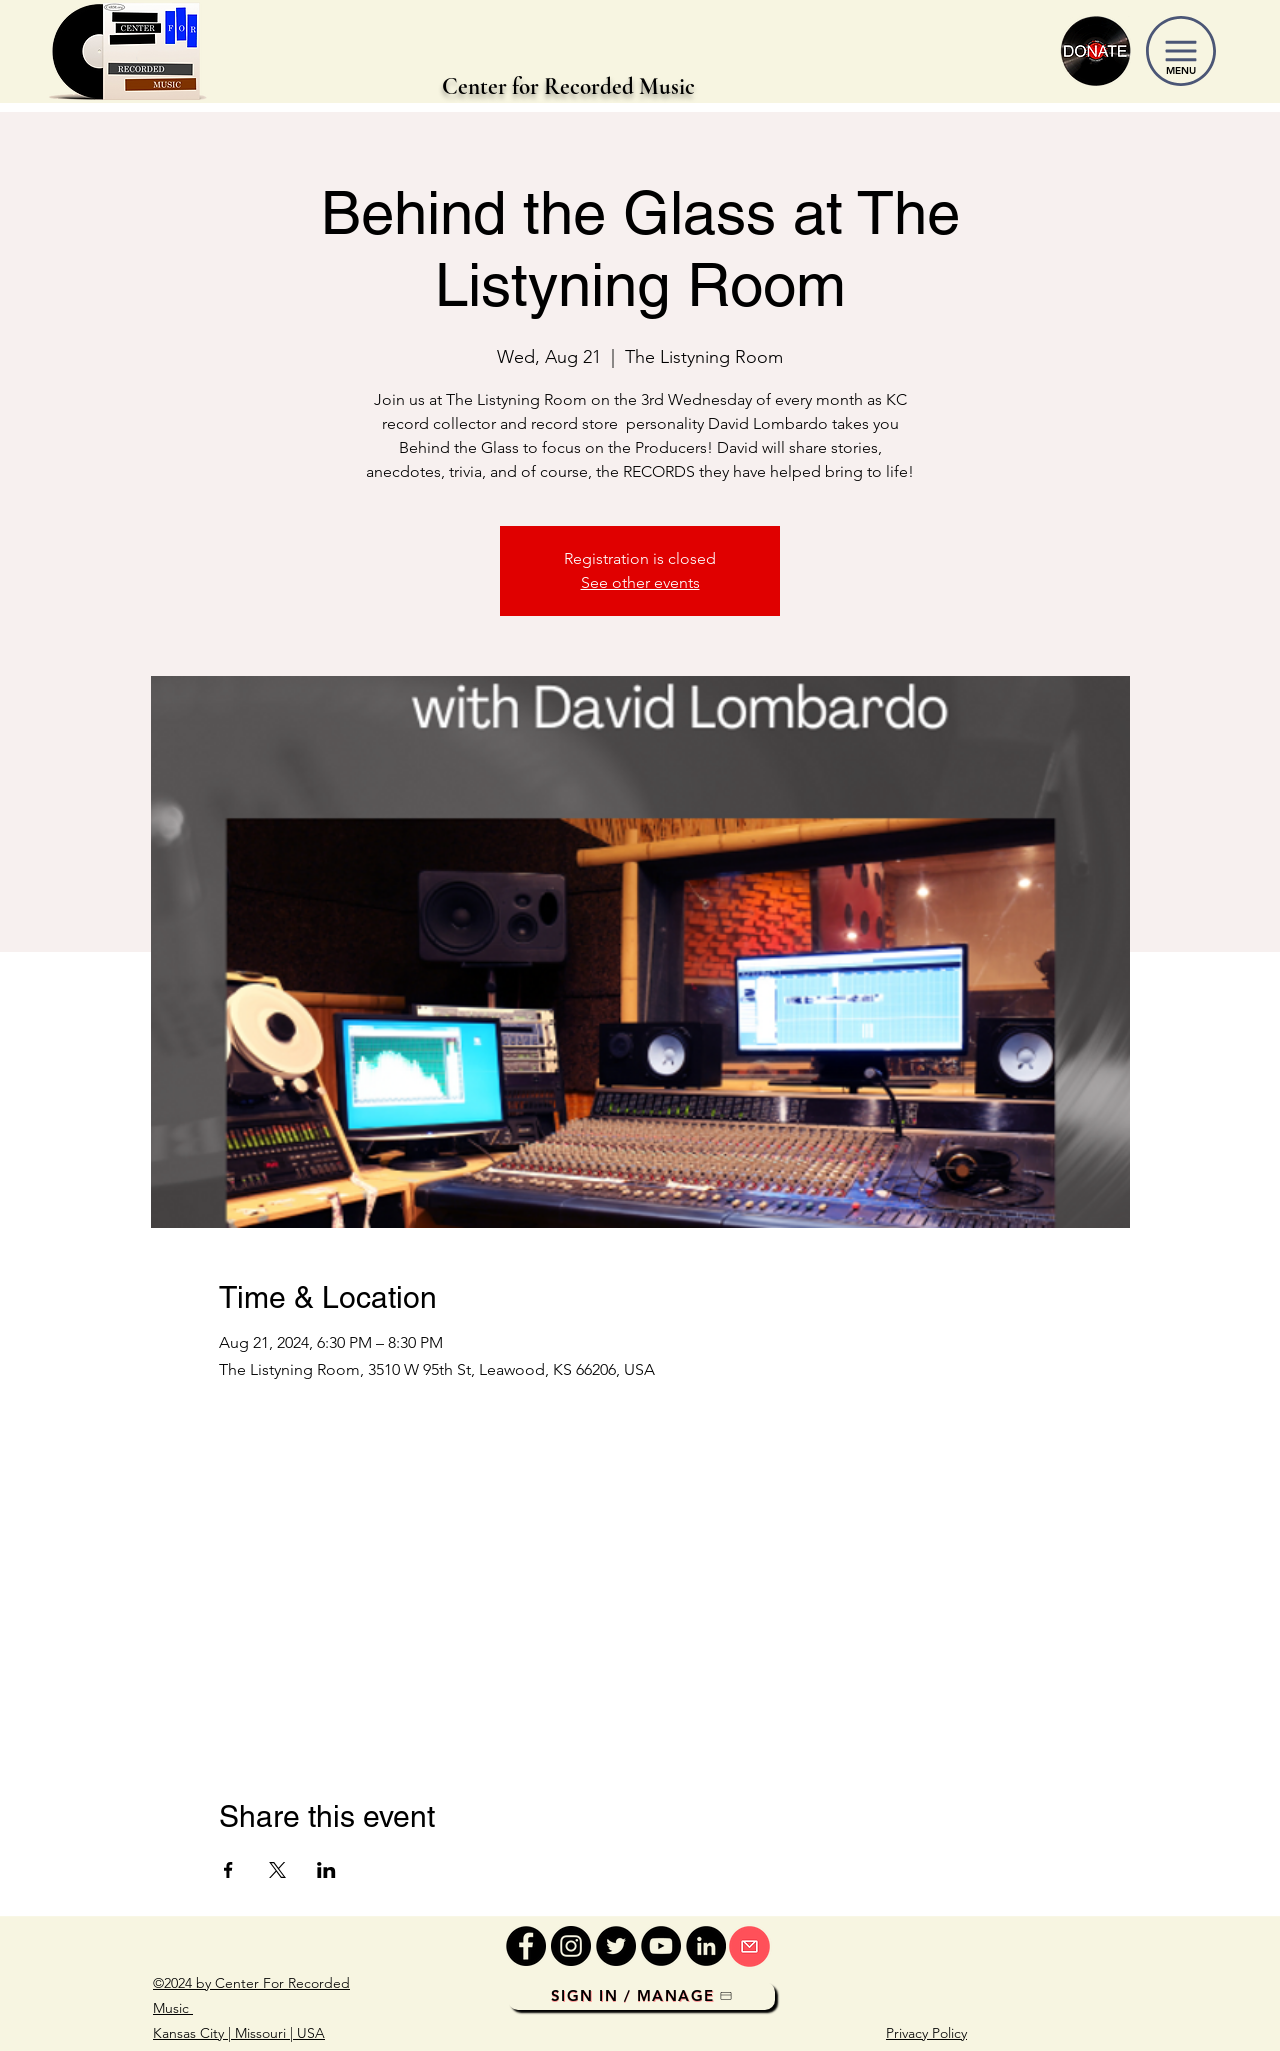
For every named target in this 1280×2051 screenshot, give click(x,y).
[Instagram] (571, 1946)
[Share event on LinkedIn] (326, 1870)
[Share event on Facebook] (228, 1870)
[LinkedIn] (706, 1946)
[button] (1181, 51)
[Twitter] (616, 1946)
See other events (640, 582)
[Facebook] (526, 1946)
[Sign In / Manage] (641, 1996)
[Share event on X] (277, 1870)
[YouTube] (661, 1946)
